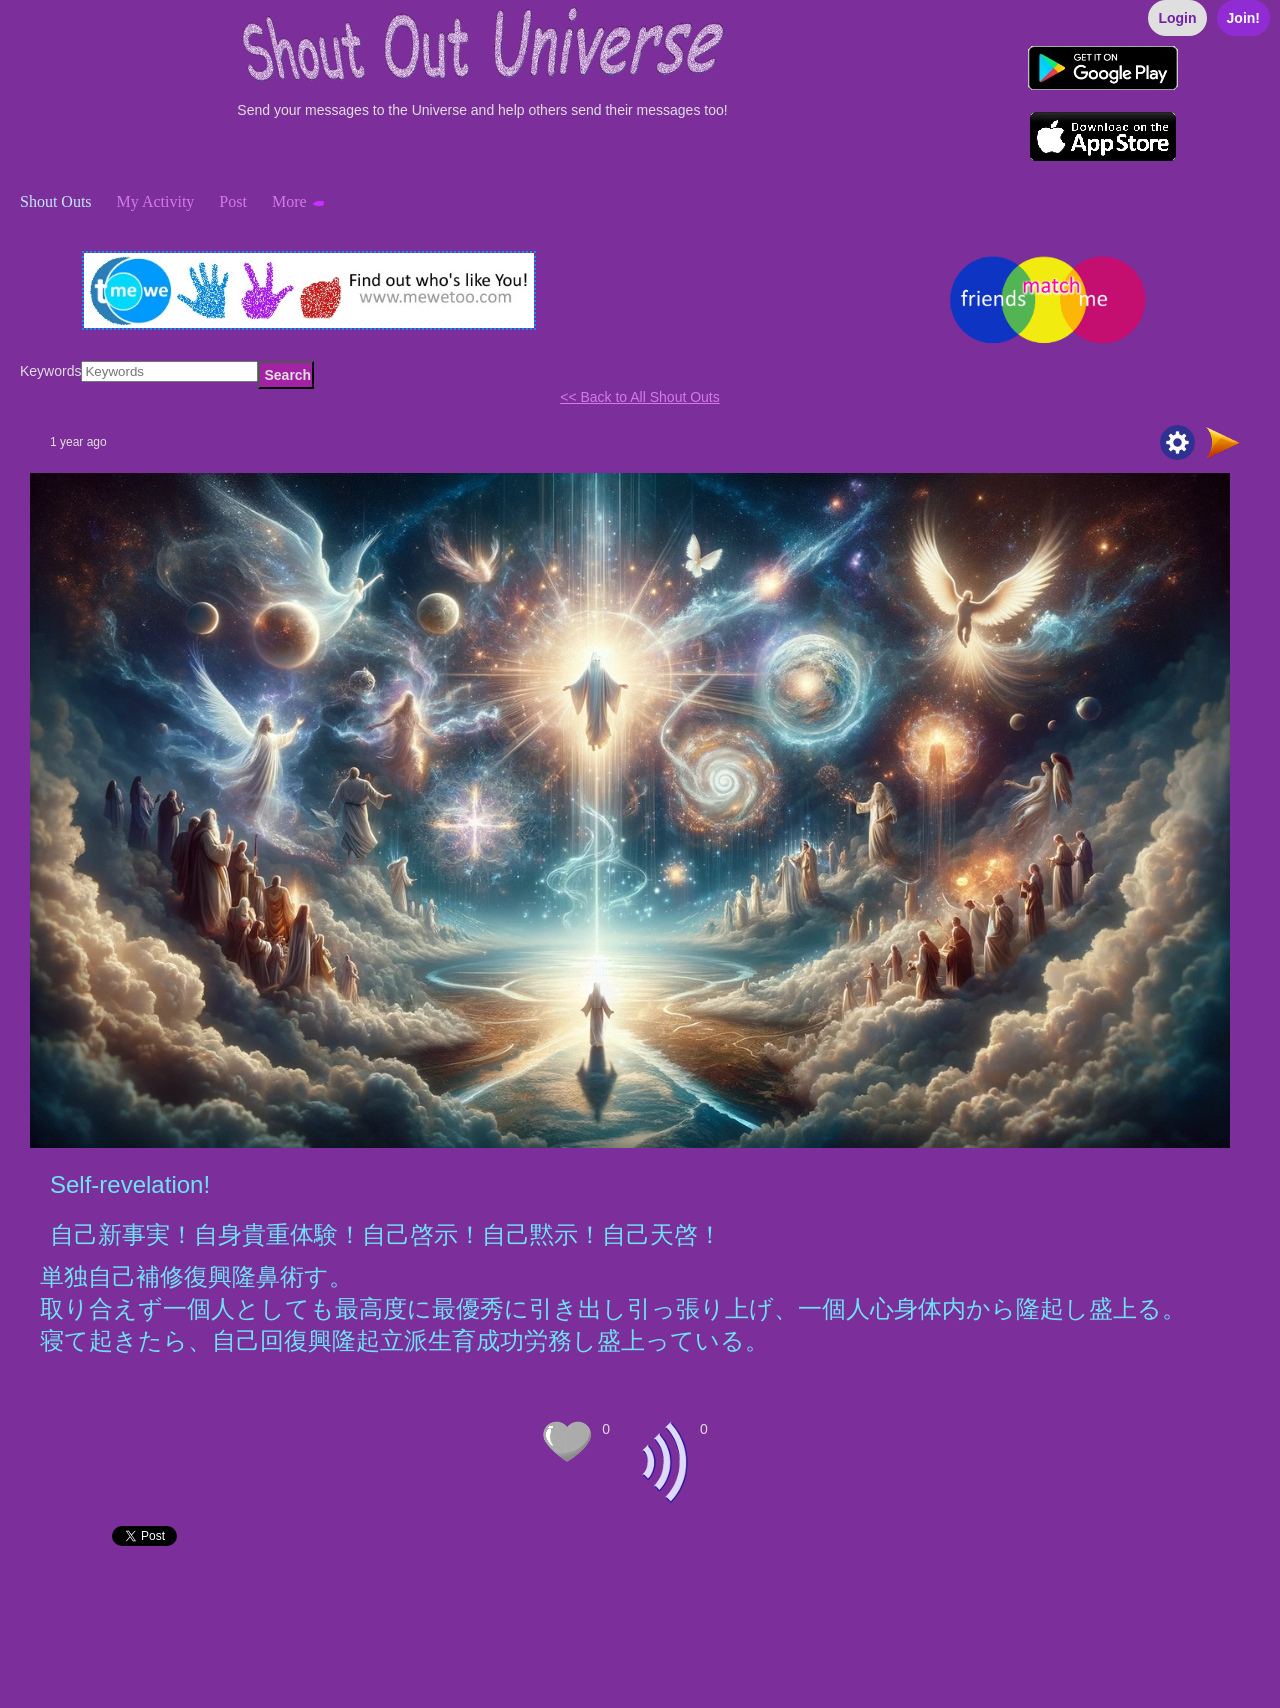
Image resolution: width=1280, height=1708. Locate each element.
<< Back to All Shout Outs (640, 397)
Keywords (50, 371)
